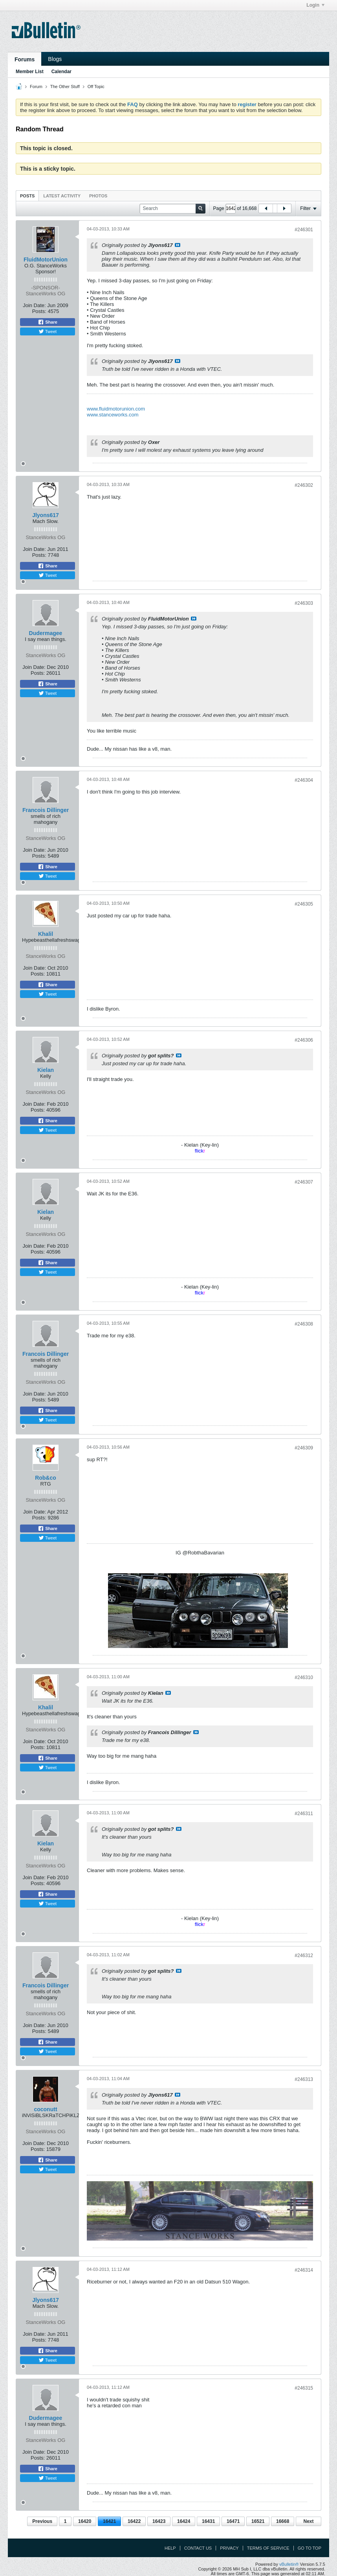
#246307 (304, 1182)
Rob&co (45, 1478)
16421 (109, 2521)
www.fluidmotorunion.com (116, 409)
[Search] (172, 209)
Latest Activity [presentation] (62, 195)
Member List (30, 71)
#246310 (304, 1677)
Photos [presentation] (98, 195)
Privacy (229, 2548)
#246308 (304, 1324)
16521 (257, 2521)
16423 (158, 2521)
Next (308, 2521)
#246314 (304, 2270)
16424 (183, 2521)
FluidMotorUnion (46, 259)
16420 (84, 2521)
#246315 (304, 2388)
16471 (233, 2521)
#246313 (304, 2079)
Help (170, 2548)
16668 (282, 2521)
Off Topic (96, 86)
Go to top (309, 2548)
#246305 (304, 904)
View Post (177, 245)
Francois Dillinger (45, 810)
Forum (36, 86)
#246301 (304, 229)
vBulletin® (289, 2564)
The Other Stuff (65, 86)
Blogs (55, 59)
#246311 (304, 1813)
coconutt (45, 2109)
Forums (25, 59)
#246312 (304, 1955)
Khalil (45, 934)
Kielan (45, 1070)
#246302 (304, 485)
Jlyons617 (45, 515)
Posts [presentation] (27, 195)
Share (47, 322)
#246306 (304, 1040)
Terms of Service (268, 2548)
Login (315, 5)
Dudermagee (45, 633)
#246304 (304, 780)
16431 (208, 2521)
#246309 (304, 1448)
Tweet (47, 331)
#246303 (304, 603)
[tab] (27, 195)
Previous (42, 2521)
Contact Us (198, 2548)
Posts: (39, 311)
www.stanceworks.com (112, 415)
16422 (134, 2521)
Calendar (61, 71)
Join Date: (34, 305)
